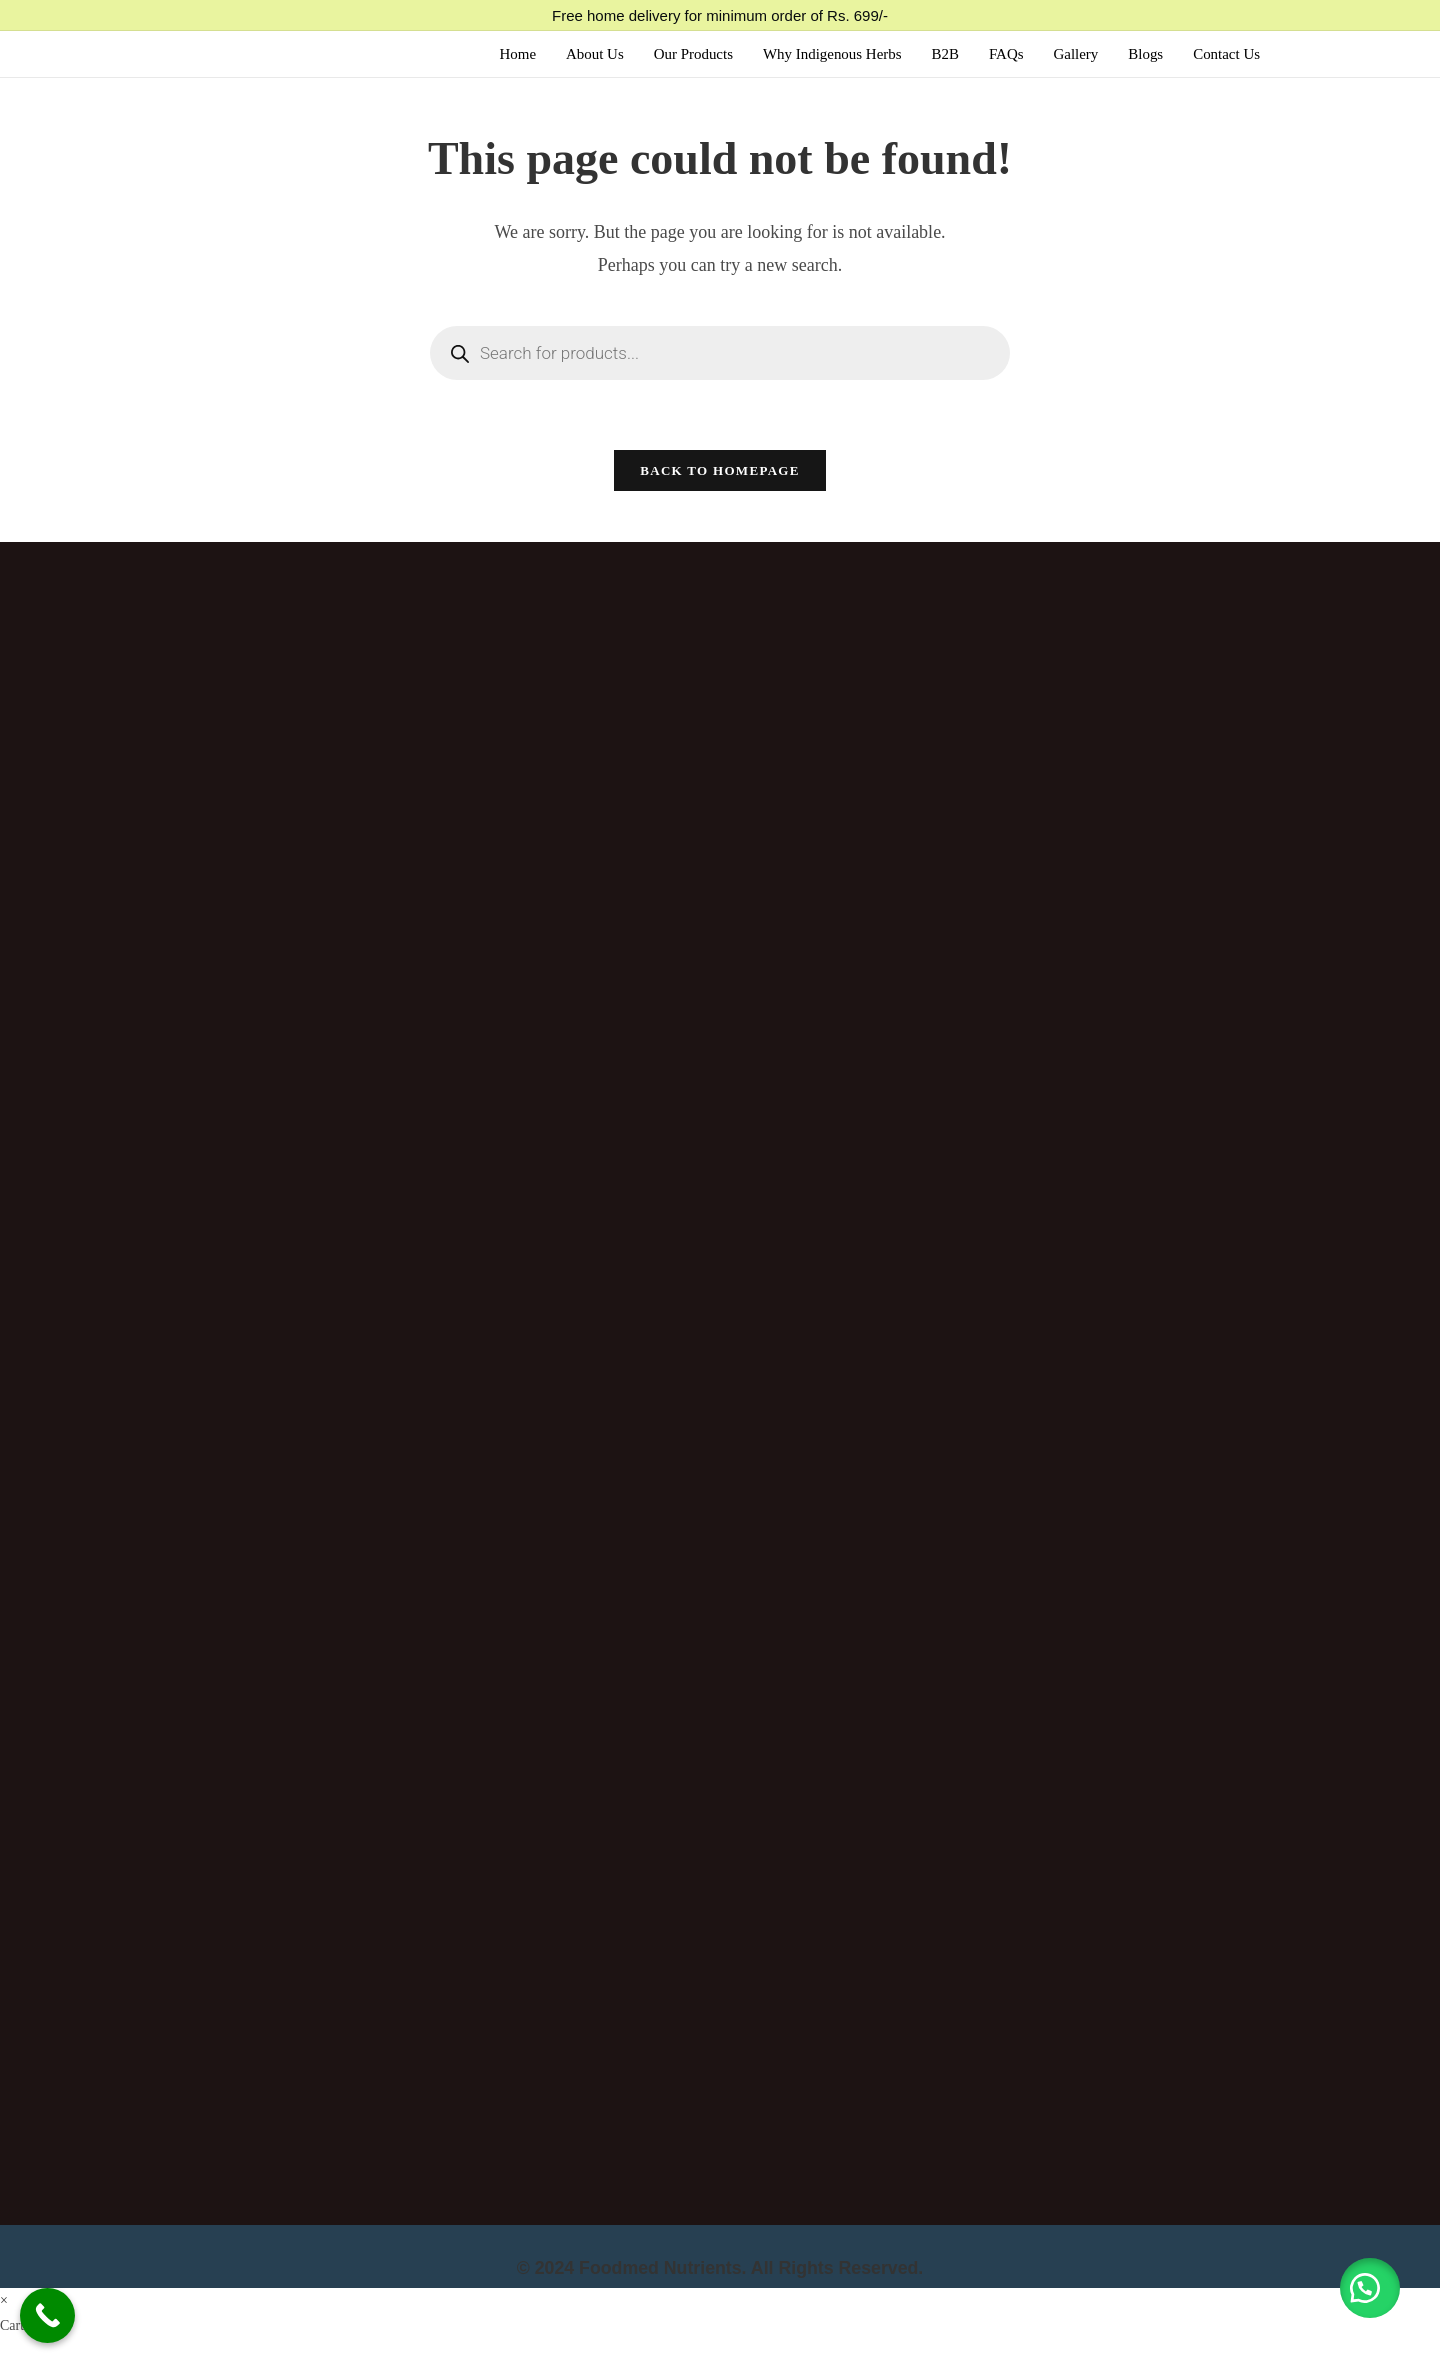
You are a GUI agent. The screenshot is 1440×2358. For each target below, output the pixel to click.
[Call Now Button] (47, 2315)
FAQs (1005, 54)
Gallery (1075, 54)
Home (515, 54)
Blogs (1145, 54)
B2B (945, 54)
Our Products (692, 54)
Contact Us (1226, 54)
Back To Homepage (719, 471)
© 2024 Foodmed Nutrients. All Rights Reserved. (720, 2269)
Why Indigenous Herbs (831, 54)
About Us (593, 54)
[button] (1370, 2288)
